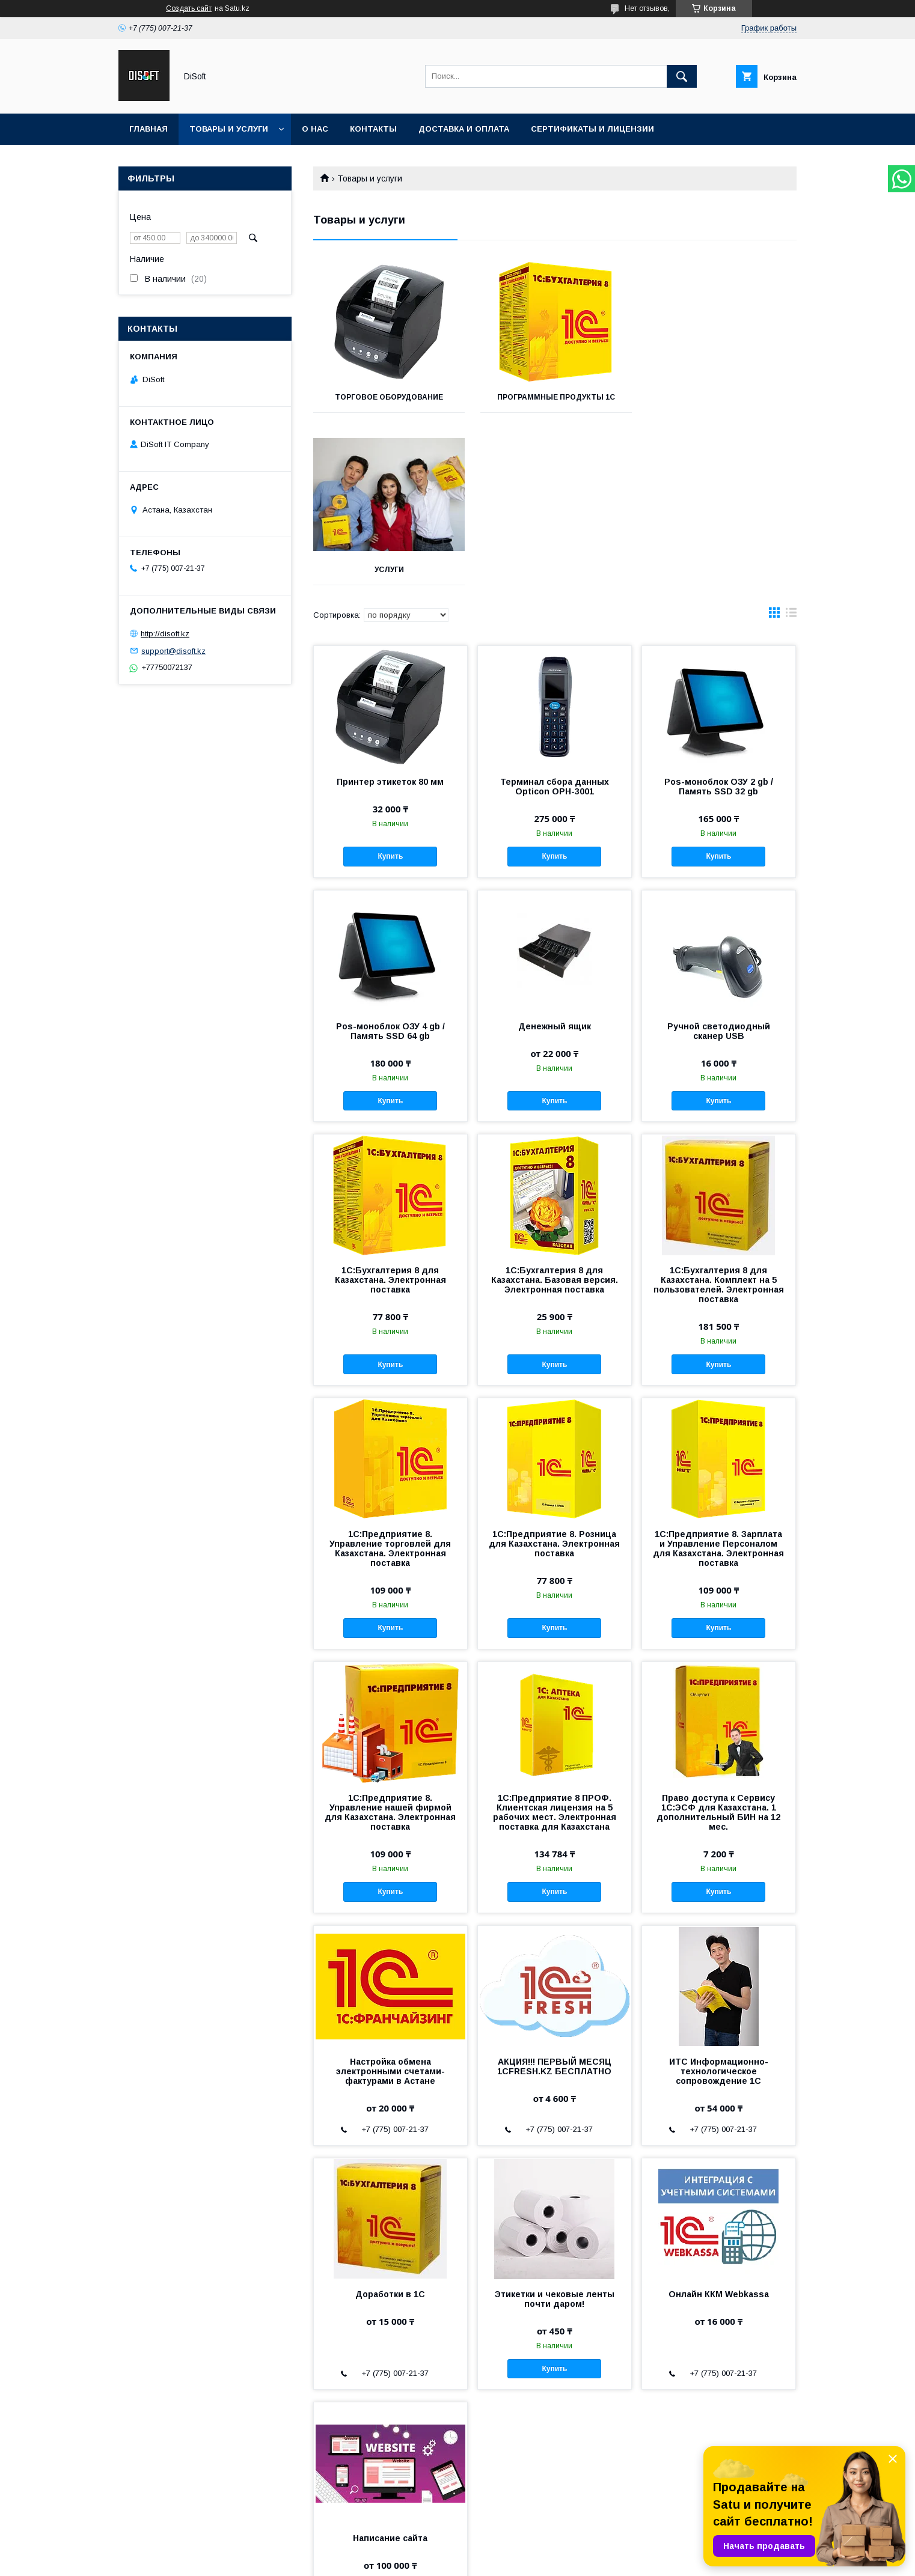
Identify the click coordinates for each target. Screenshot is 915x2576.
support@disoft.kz (173, 650)
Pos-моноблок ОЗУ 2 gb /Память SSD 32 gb (718, 614)
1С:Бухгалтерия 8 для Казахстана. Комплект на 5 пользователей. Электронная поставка (718, 1112)
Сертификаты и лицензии (592, 128)
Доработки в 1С (390, 2122)
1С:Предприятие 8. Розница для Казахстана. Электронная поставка (554, 1371)
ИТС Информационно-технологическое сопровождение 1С (718, 1898)
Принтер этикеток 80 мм (390, 609)
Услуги (721, 397)
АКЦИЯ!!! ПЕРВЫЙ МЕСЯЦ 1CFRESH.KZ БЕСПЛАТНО (554, 1894)
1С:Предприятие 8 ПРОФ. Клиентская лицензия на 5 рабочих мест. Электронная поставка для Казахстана (554, 1640)
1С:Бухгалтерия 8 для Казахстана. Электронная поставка (390, 1107)
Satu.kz (510, 2549)
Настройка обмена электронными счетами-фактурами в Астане (390, 1898)
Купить (390, 684)
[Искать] (682, 76)
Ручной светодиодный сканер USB (718, 858)
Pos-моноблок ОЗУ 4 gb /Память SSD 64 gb (390, 858)
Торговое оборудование (389, 397)
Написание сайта (390, 2365)
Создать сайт (189, 8)
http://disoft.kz (165, 633)
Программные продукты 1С (555, 397)
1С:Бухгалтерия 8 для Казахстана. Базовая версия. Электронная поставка (554, 1107)
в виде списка (791, 442)
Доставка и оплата (463, 128)
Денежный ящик (554, 854)
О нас (315, 128)
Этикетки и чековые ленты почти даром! (554, 2126)
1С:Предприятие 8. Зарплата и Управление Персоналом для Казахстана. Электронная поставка (718, 1376)
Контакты (373, 128)
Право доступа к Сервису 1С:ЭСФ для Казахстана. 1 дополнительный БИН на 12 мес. (718, 1640)
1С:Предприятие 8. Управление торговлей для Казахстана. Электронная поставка (390, 1376)
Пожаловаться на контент (470, 2560)
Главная (148, 128)
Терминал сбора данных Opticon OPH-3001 (554, 614)
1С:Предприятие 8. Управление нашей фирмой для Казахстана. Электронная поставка (390, 1640)
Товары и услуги (228, 128)
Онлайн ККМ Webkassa (719, 2122)
